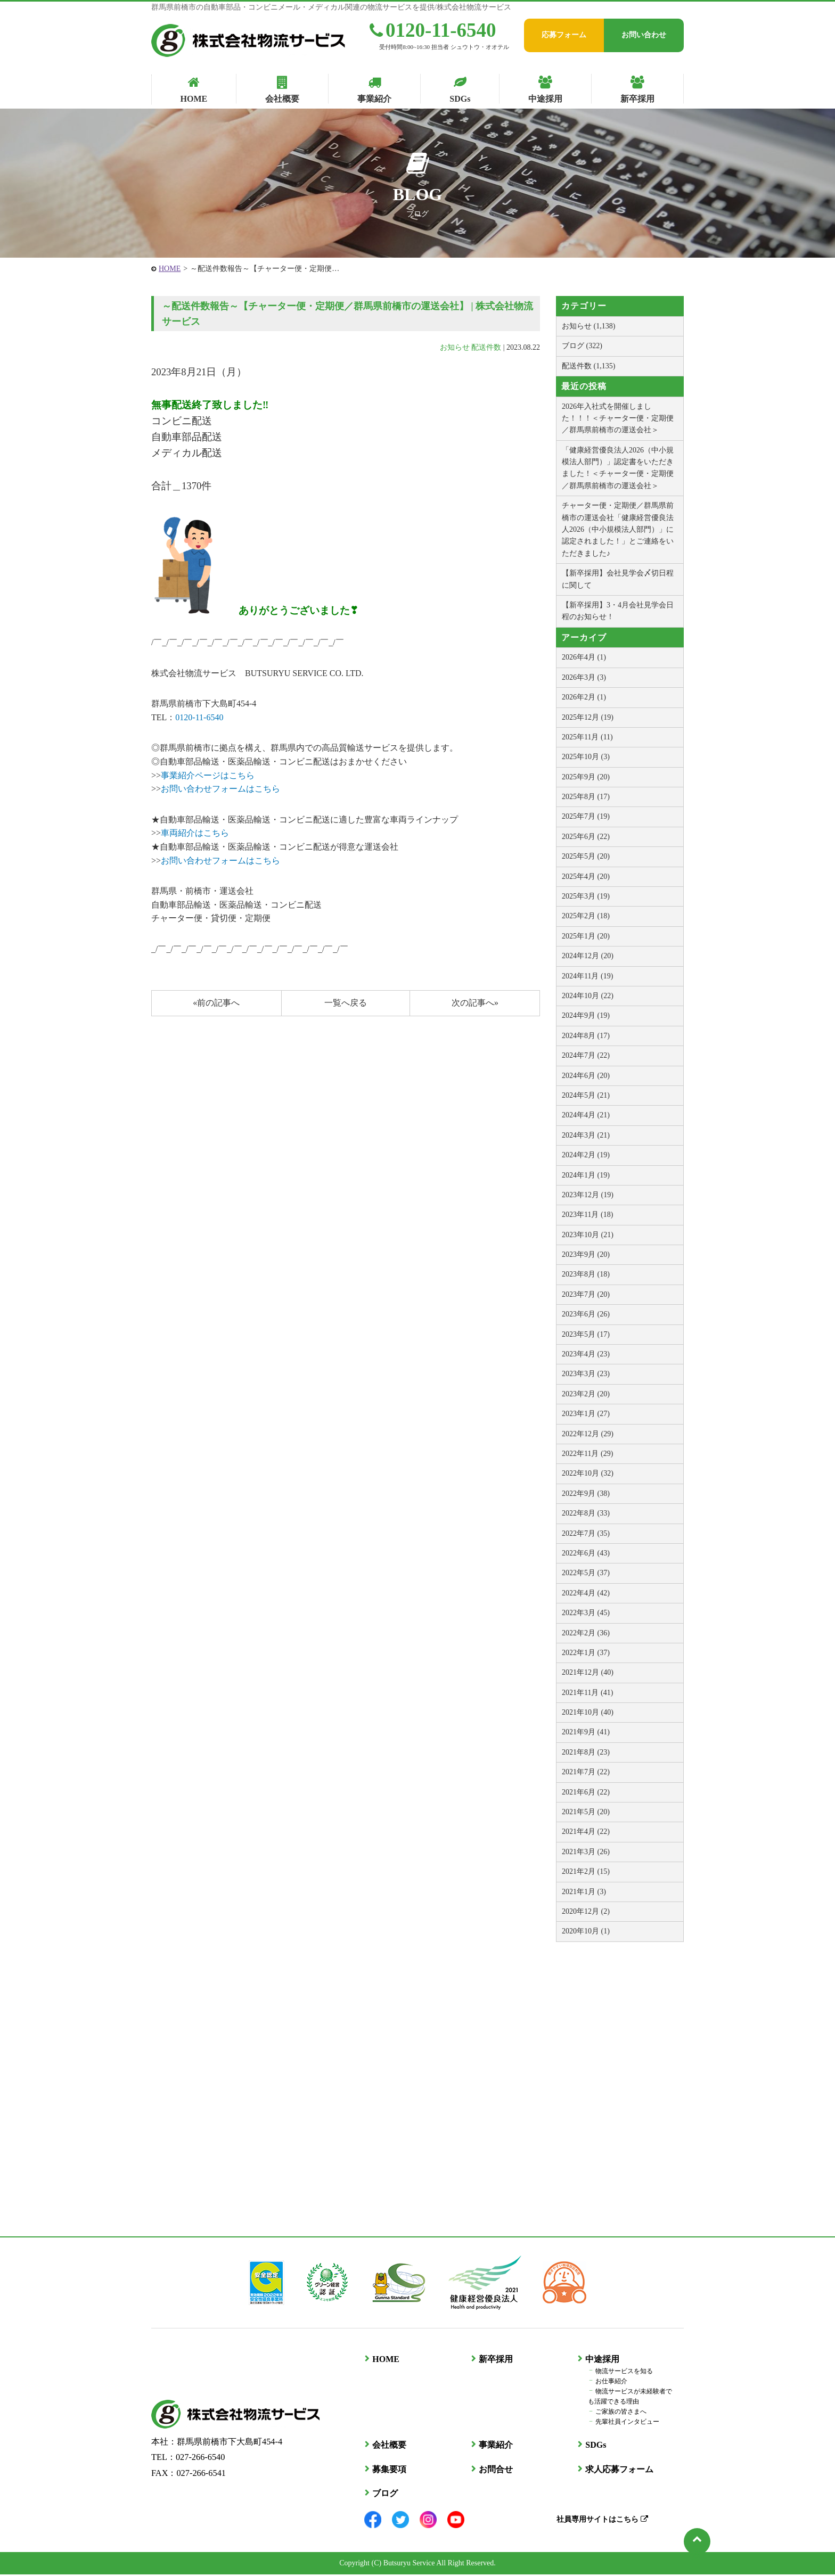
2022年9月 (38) (586, 1493)
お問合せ (495, 2470)
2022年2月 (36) (586, 1633)
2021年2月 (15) (586, 1871)
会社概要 (389, 2446)
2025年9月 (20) (586, 777)
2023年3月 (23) (586, 1374)
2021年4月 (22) (586, 1832)
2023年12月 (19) (587, 1195)
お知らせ (455, 347)
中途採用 (602, 2360)
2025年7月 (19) (586, 816)
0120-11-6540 (433, 30)
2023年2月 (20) (586, 1394)
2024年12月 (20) (587, 956)
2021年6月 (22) (586, 1792)
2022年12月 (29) (587, 1434)
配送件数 (486, 347)
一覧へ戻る (345, 1003)
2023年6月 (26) (586, 1314)
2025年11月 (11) (587, 737)
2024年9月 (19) (586, 1015)
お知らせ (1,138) (588, 326)
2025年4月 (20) (586, 876)
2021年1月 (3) (584, 1892)
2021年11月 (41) (587, 1693)
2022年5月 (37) (586, 1573)
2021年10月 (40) (587, 1712)
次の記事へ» (475, 1003)
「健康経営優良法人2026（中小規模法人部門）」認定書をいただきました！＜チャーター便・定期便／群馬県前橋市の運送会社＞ (618, 468)
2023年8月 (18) (586, 1274)
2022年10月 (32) (587, 1473)
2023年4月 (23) (586, 1354)
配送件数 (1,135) (588, 366)
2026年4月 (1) (584, 657)
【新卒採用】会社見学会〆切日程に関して (618, 579)
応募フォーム (564, 35)
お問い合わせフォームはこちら (220, 788)
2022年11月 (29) (587, 1454)
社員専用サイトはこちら (602, 2520)
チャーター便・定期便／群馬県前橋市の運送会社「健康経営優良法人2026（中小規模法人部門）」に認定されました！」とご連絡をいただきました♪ (618, 529)
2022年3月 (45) (586, 1613)
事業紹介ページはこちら (208, 775)
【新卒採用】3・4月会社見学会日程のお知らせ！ (618, 611)
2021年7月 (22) (586, 1772)
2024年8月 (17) (586, 1036)
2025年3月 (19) (586, 896)
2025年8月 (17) (586, 797)
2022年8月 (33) (586, 1513)
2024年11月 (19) (587, 976)
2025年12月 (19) (587, 717)
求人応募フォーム (619, 2470)
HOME (170, 269)
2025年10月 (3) (586, 757)
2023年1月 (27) (586, 1414)
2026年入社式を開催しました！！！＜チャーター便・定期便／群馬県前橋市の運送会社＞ (618, 418)
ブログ (384, 2494)
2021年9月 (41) (586, 1732)
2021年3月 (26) (586, 1852)
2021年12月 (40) (587, 1672)
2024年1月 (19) (586, 1175)
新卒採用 (495, 2360)
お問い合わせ (643, 35)
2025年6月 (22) (586, 837)
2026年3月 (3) (584, 677)
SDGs (595, 2446)
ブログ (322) (582, 346)
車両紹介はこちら (195, 832)
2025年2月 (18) (586, 916)
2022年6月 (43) (586, 1553)
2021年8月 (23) (586, 1752)
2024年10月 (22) (587, 996)
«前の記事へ (216, 1003)
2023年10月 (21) (587, 1235)
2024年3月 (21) (586, 1135)
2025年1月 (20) (586, 936)
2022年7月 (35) (586, 1533)
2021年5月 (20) (586, 1812)
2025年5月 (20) (586, 856)
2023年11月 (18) (587, 1215)
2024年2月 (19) (586, 1155)
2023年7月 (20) (586, 1294)
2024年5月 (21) (586, 1095)
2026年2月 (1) (584, 697)
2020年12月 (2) (586, 1911)
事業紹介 (495, 2446)
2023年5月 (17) (586, 1334)
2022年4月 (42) (586, 1593)
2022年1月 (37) (586, 1653)
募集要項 (389, 2470)
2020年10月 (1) (586, 1931)
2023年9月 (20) (586, 1254)
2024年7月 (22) (586, 1055)
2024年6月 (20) (586, 1076)
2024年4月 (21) (586, 1115)
